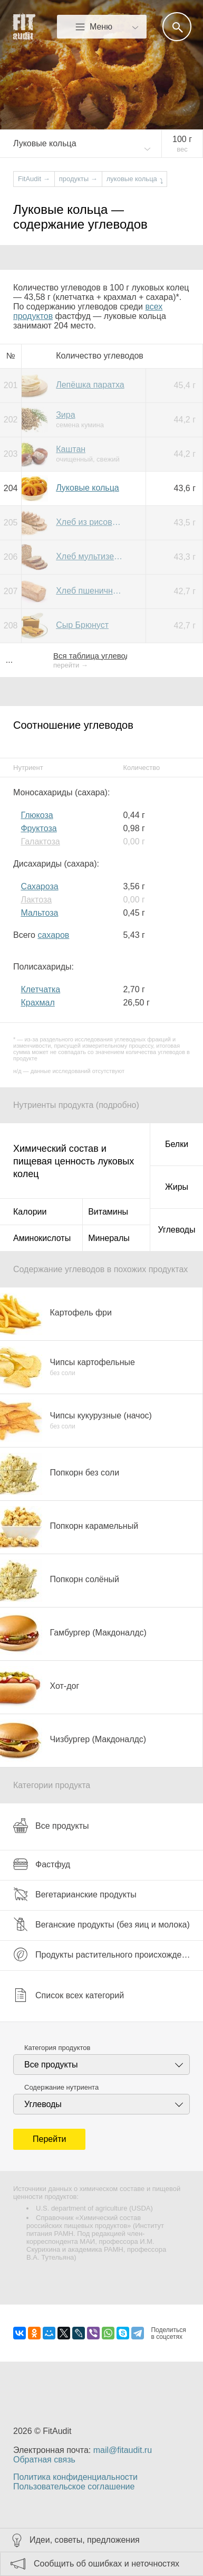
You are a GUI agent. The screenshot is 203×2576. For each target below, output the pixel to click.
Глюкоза (37, 815)
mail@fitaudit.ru (122, 2450)
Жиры (176, 1186)
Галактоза (40, 841)
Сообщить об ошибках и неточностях (106, 2563)
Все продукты (51, 1825)
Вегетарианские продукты (75, 1894)
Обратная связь (44, 2459)
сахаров (53, 934)
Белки (176, 1144)
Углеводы (177, 1229)
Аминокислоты (42, 1238)
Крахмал (37, 1002)
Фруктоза (38, 828)
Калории (29, 1211)
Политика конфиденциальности (75, 2476)
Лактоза (36, 899)
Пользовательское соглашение (73, 2486)
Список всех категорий (68, 1995)
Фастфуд (41, 1864)
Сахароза (39, 886)
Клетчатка (40, 989)
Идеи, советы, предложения (85, 2539)
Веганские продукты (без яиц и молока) (101, 1924)
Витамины (108, 1211)
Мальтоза (39, 912)
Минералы (109, 1238)
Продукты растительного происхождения (104, 1954)
